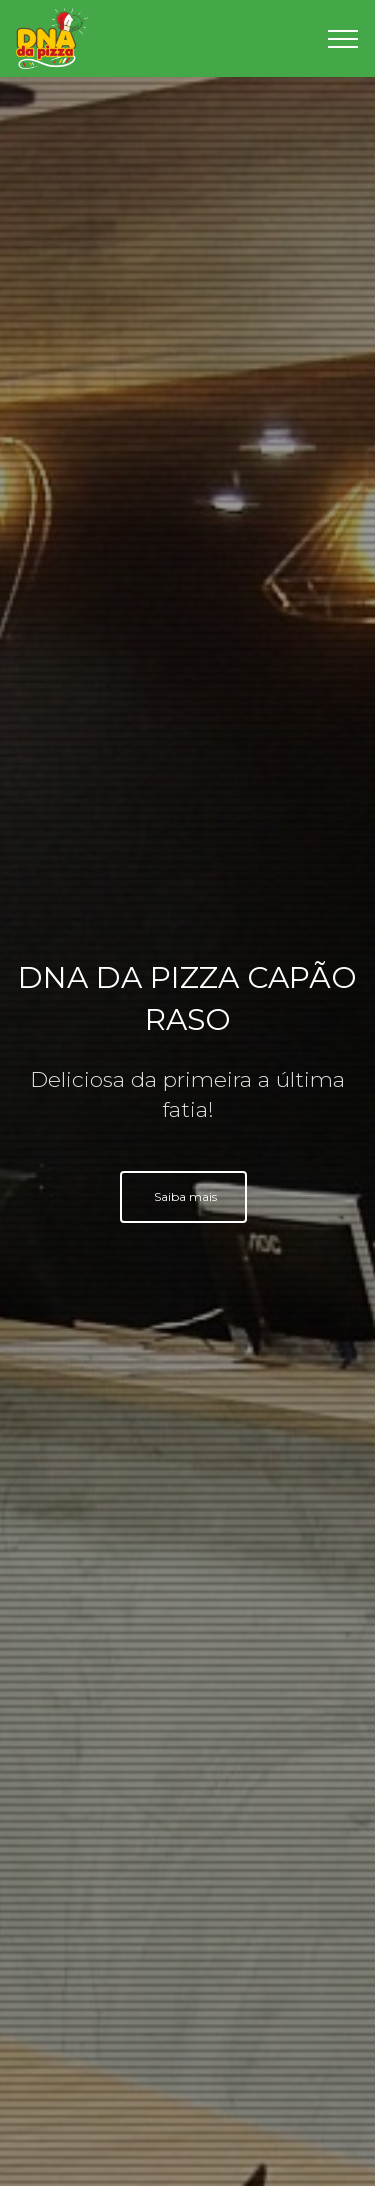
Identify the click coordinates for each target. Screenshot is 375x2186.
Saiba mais (185, 1196)
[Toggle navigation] (343, 39)
